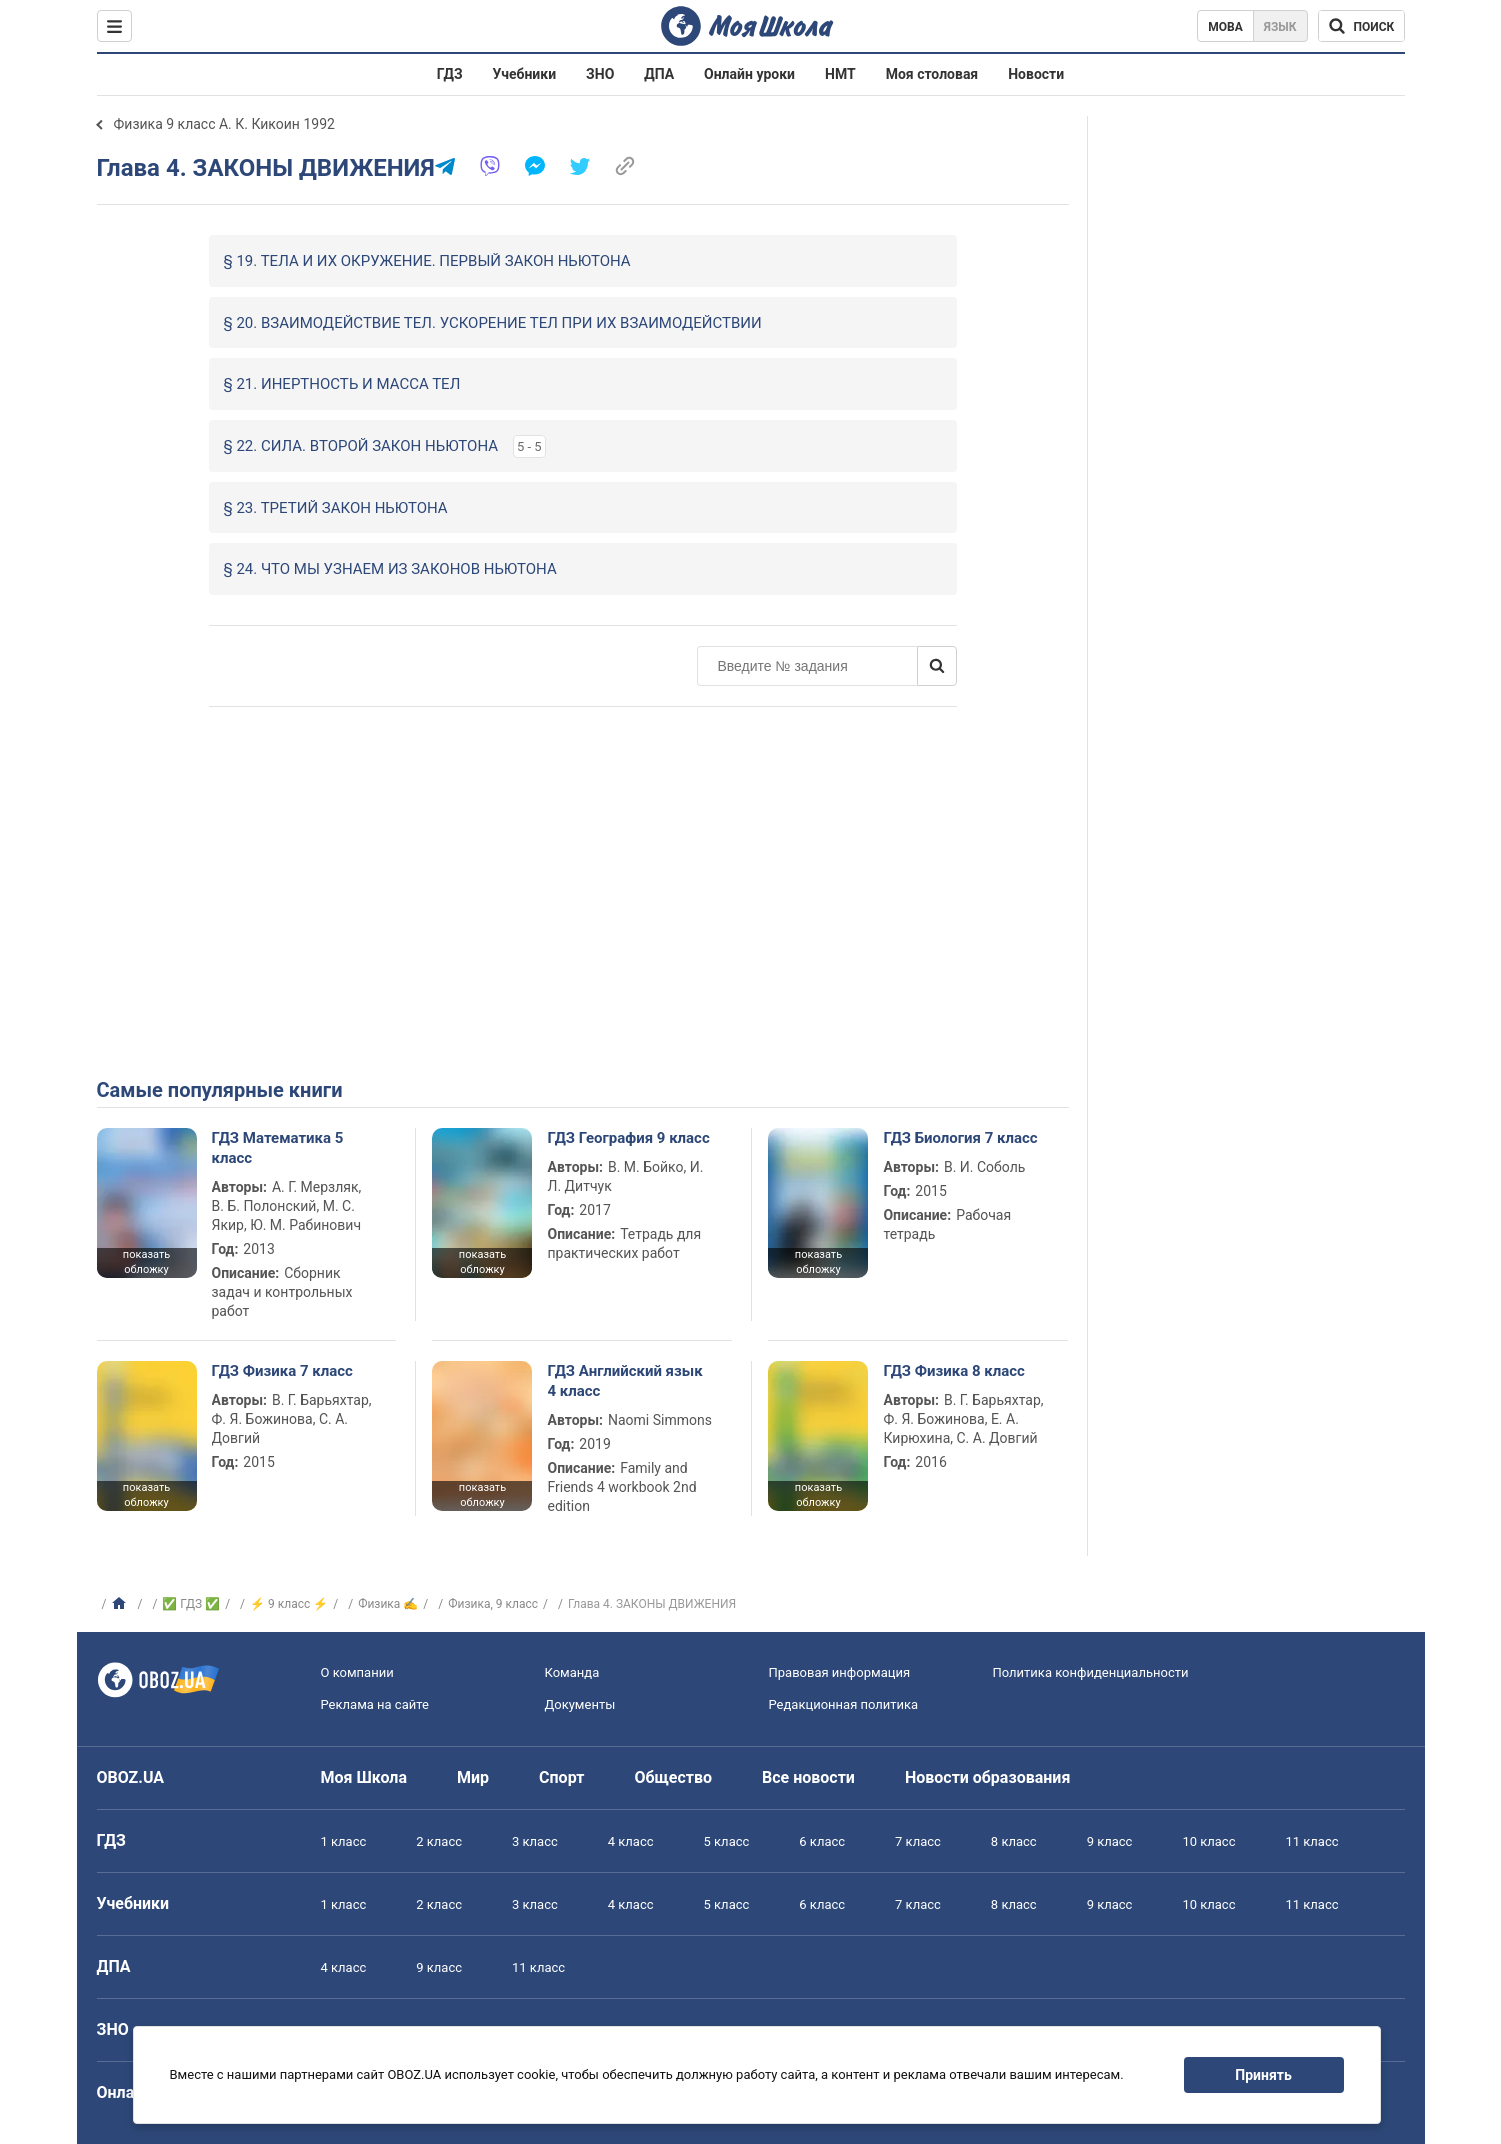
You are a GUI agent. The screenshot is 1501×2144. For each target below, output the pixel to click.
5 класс (727, 1841)
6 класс (822, 1841)
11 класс (1311, 1841)
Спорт (561, 1777)
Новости (1036, 74)
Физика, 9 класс (493, 1604)
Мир (473, 1777)
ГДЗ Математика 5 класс (278, 1148)
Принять (1263, 2075)
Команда (572, 1672)
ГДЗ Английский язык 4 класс (624, 1381)
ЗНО (600, 74)
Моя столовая (932, 74)
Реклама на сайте (375, 1704)
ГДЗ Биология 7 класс (960, 1138)
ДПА (659, 74)
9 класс (1110, 1841)
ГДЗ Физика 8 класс (953, 1371)
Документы (580, 1704)
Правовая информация (840, 1672)
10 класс (1208, 1841)
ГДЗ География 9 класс (628, 1138)
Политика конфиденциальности (1091, 1672)
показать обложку (146, 1262)
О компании (357, 1672)
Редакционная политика (844, 1704)
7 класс (918, 1841)
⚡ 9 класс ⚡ (289, 1604)
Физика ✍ (388, 1604)
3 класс (535, 1841)
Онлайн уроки (749, 74)
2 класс (439, 1841)
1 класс (344, 1841)
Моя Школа (364, 1777)
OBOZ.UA (131, 1777)
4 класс (631, 1841)
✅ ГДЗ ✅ (191, 1604)
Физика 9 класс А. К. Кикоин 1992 (224, 124)
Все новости (808, 1777)
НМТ (840, 74)
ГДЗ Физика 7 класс (282, 1371)
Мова (1225, 27)
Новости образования (987, 1777)
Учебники (525, 74)
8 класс (1014, 1841)
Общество (673, 1777)
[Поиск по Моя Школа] (1361, 26)
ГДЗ (450, 74)
